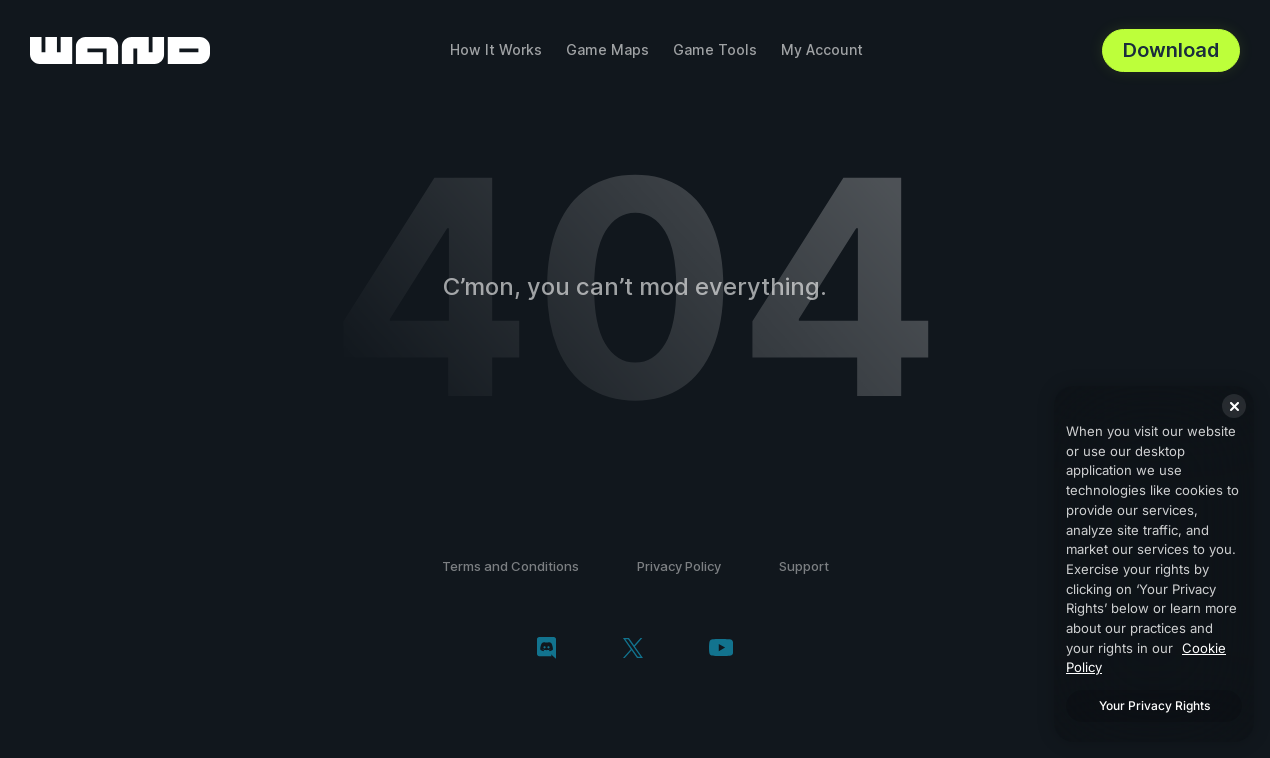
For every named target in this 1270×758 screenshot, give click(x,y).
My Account (822, 49)
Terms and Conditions (510, 566)
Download (1171, 50)
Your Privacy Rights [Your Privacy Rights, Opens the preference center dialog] (1154, 705)
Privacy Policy (679, 566)
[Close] (1234, 406)
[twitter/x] (632, 650)
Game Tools (715, 49)
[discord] (546, 650)
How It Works (496, 49)
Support (804, 566)
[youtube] (721, 649)
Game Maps (607, 49)
